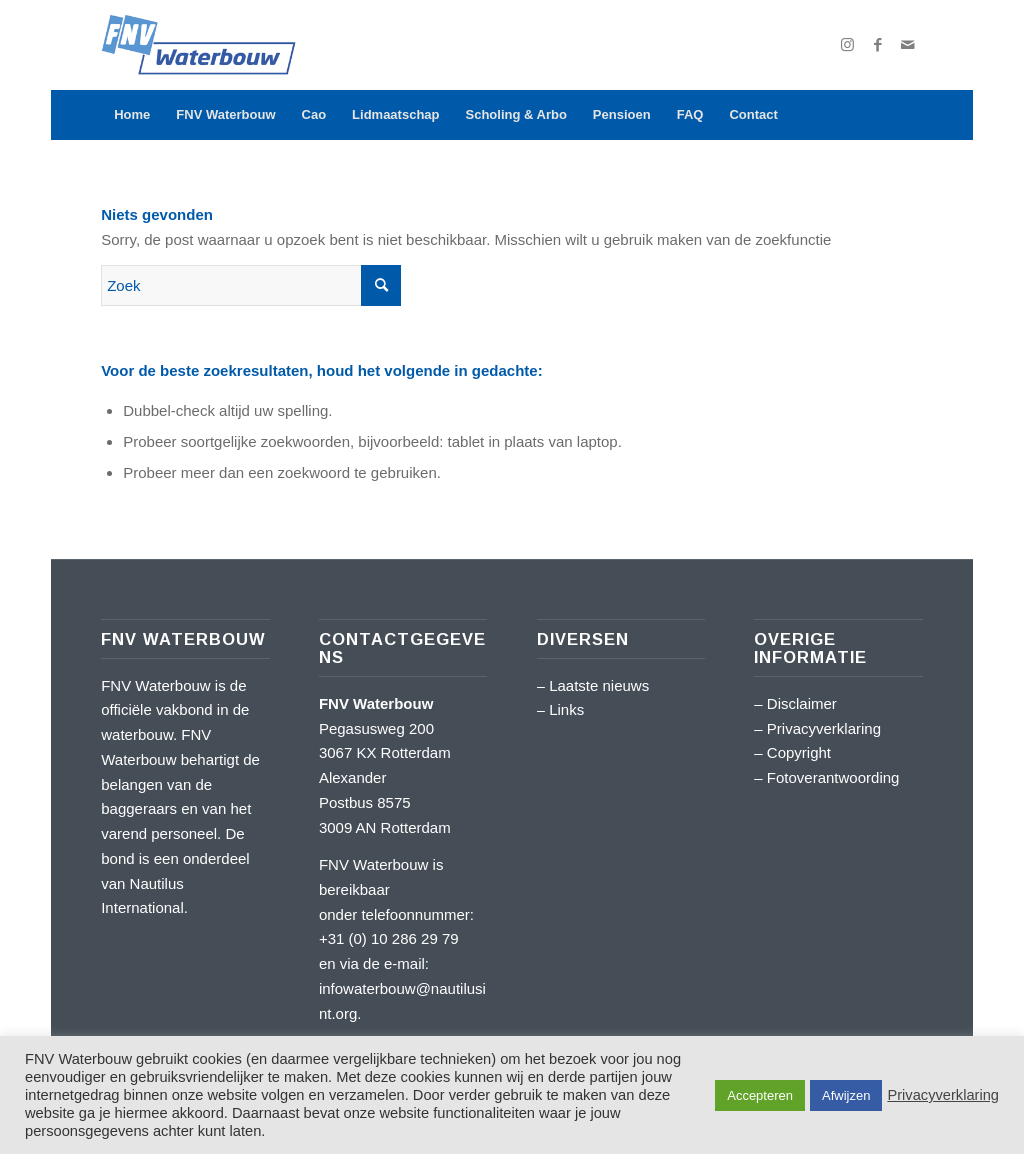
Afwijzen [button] (846, 1095)
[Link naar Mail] (908, 45)
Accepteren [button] (760, 1095)
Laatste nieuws (599, 685)
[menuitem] (132, 115)
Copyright (799, 752)
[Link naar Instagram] (848, 45)
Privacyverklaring (824, 728)
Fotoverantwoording (833, 777)
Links (566, 709)
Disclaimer (802, 703)
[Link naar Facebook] (878, 45)
